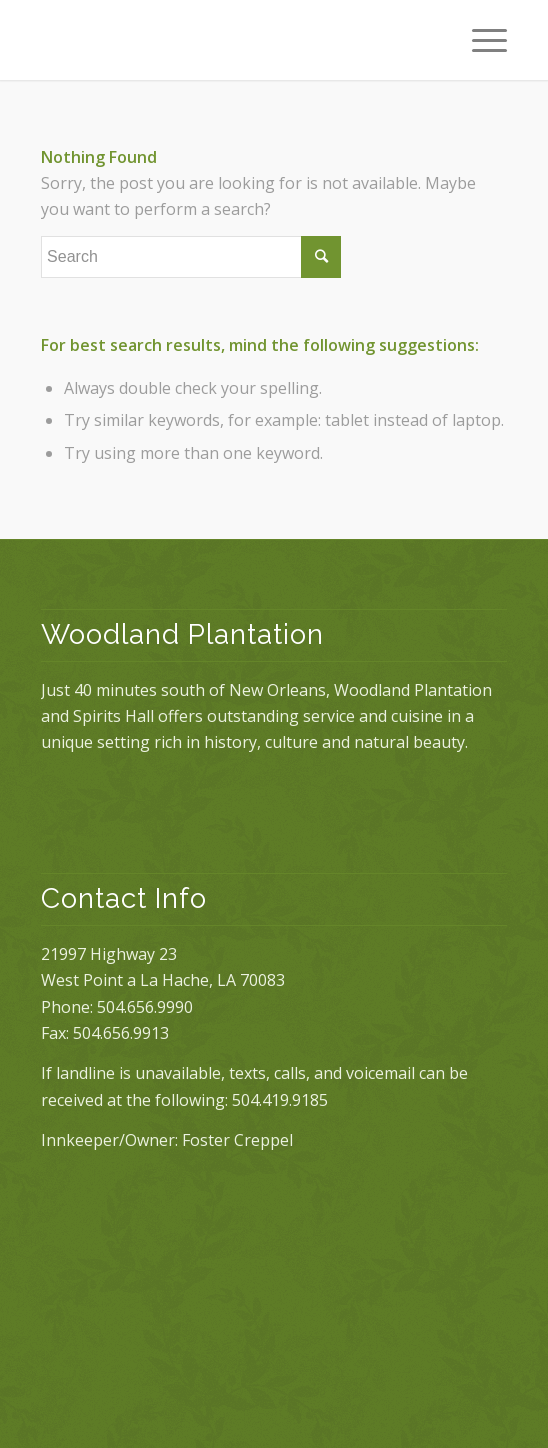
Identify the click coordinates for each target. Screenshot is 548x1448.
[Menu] (479, 40)
